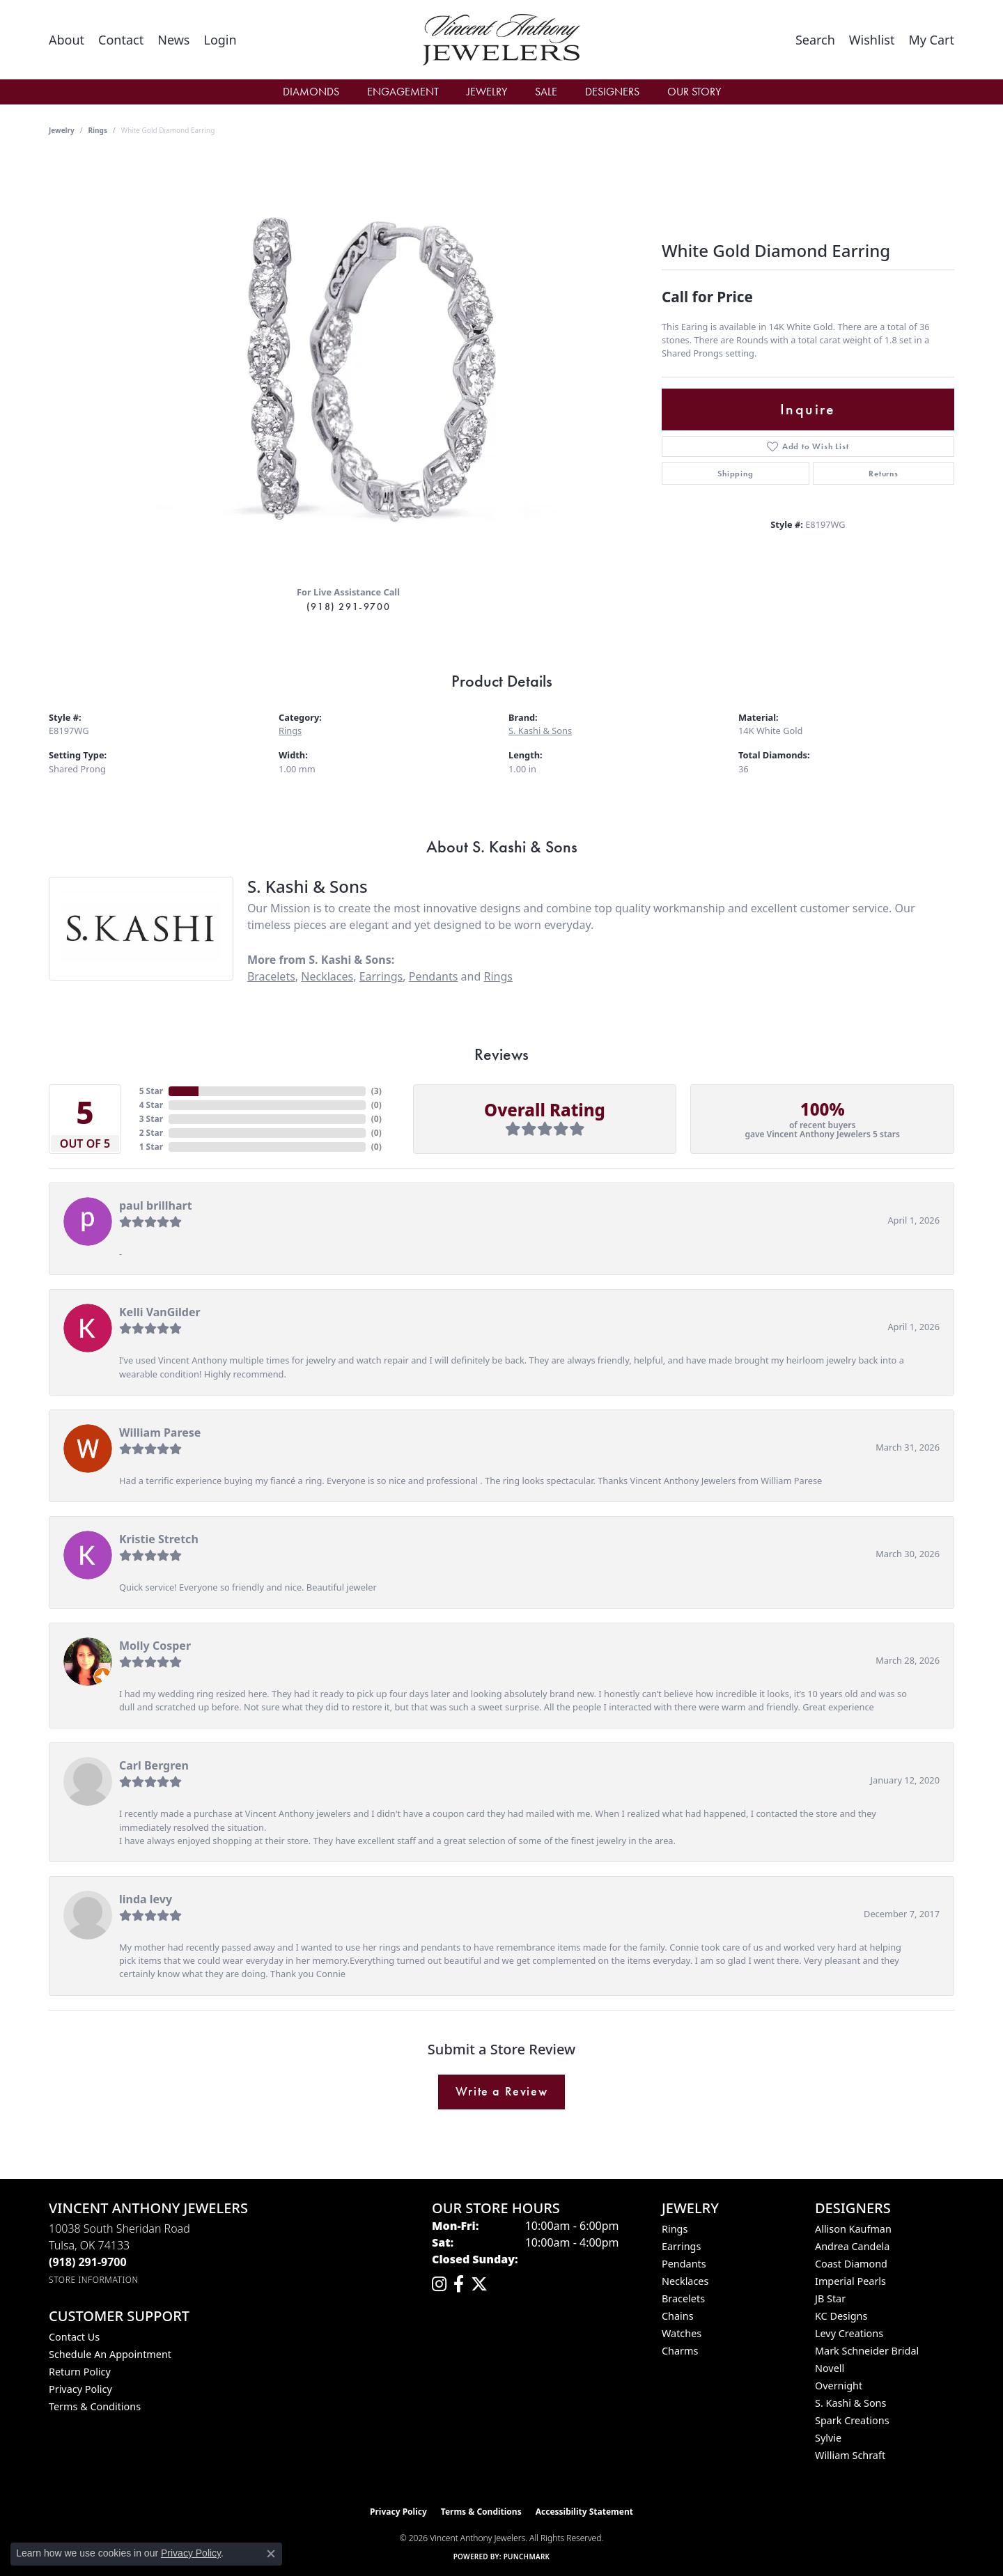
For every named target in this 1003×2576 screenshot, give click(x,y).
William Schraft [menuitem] (850, 2455)
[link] (66, 39)
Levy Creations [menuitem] (849, 2333)
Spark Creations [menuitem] (852, 2420)
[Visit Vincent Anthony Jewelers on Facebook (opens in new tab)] (458, 2284)
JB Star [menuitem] (830, 2298)
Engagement (403, 91)
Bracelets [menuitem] (683, 2298)
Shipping (735, 473)
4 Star (151, 1105)
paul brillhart (155, 1205)
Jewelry (487, 91)
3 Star (151, 1119)
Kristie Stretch (159, 1539)
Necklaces (327, 976)
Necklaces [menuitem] (685, 2281)
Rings (97, 130)
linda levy (145, 1899)
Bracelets (271, 976)
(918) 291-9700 (348, 606)
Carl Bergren (154, 1765)
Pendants (433, 976)
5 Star (151, 1091)
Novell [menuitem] (829, 2368)
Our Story (694, 91)
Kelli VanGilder (160, 1312)
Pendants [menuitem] (684, 2263)
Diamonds (311, 91)
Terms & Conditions (95, 2406)
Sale (546, 91)
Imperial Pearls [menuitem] (850, 2281)
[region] (348, 366)
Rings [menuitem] (674, 2228)
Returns (884, 473)
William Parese (160, 1432)
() (376, 1091)
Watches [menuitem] (681, 2333)
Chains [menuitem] (678, 2316)
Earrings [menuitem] (681, 2246)
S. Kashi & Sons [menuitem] (850, 2403)
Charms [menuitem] (680, 2350)
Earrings (381, 976)
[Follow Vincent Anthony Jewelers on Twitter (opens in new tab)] (479, 2284)
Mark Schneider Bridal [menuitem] (867, 2350)
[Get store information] (94, 2280)
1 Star (151, 1147)
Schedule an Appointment (110, 2354)
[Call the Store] (88, 2262)
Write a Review (501, 2091)
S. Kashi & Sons (540, 730)
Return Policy (80, 2371)
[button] (219, 39)
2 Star (151, 1133)
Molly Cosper (155, 1645)
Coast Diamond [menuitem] (851, 2263)
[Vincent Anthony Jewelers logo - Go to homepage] (502, 39)
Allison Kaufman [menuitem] (853, 2228)
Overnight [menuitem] (838, 2385)
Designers (612, 91)
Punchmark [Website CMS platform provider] (527, 2556)
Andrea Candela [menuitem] (852, 2246)
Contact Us (74, 2336)
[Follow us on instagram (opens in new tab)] (439, 2284)
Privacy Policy (80, 2389)
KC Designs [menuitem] (841, 2316)
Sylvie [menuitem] (828, 2437)
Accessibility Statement (584, 2512)
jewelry (62, 130)
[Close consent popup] (271, 2554)
